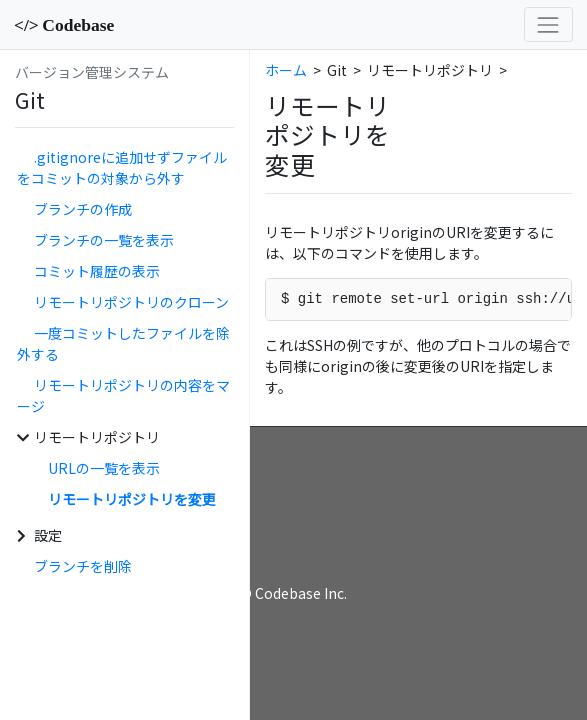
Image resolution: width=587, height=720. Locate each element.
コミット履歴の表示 (97, 271)
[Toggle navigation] (548, 24)
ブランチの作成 (83, 209)
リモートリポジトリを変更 (132, 499)
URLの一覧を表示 (104, 468)
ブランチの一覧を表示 (104, 240)
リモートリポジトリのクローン (131, 302)
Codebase (64, 25)
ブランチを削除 (83, 566)
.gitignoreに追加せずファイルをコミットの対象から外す (122, 167)
